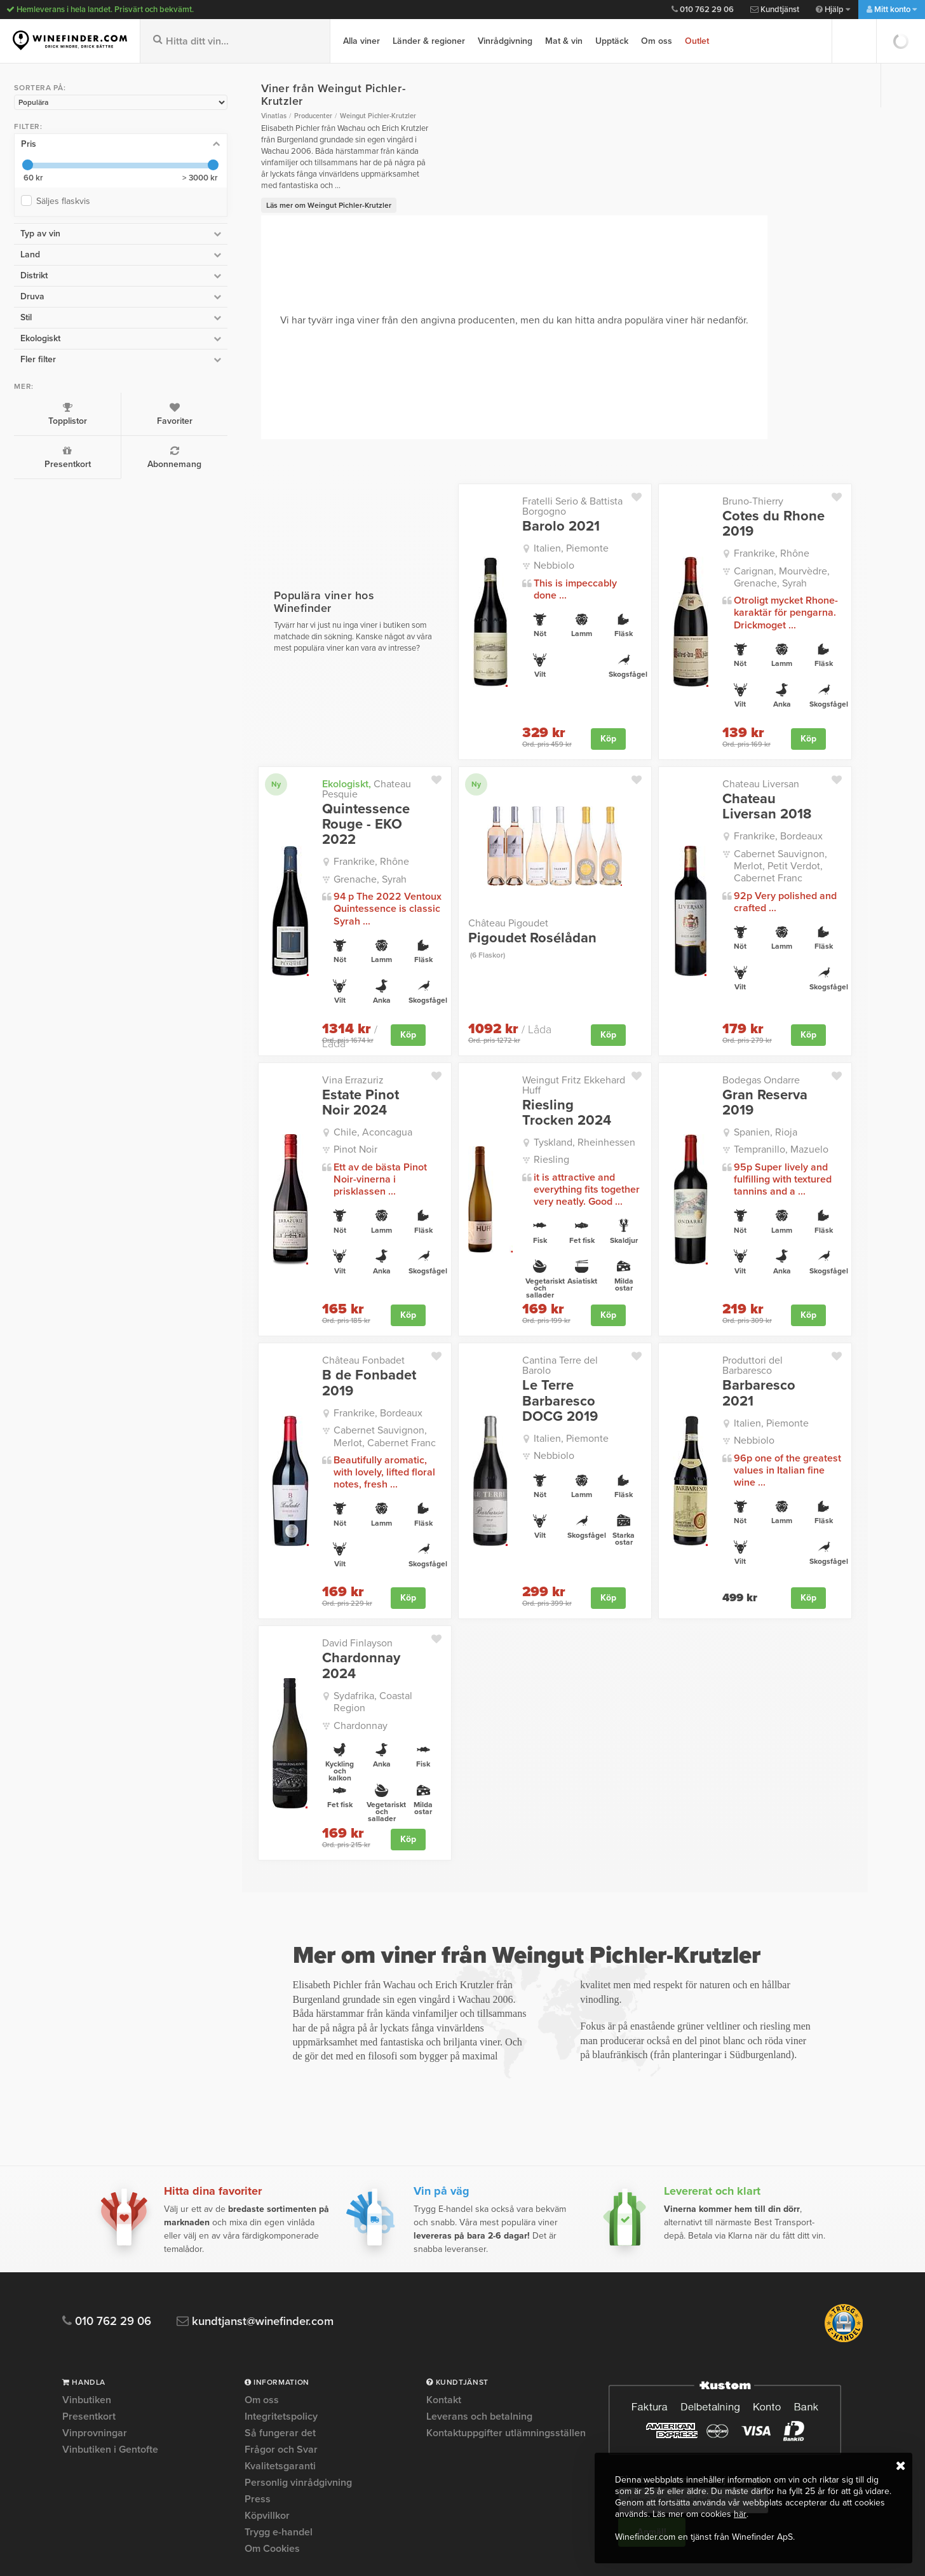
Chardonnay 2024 (309, 1597)
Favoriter (122, 413)
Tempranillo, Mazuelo (757, 1084)
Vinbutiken (86, 2291)
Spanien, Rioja (742, 1067)
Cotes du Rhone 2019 (750, 499)
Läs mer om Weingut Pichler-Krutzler (258, 181)
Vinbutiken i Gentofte (110, 2340)
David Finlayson (287, 1583)
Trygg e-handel (279, 2423)
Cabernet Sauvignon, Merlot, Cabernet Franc (326, 1376)
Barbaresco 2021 (753, 1314)
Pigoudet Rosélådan (503, 908)
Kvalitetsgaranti (280, 2356)
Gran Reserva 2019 (759, 1044)
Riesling (504, 1099)
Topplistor (49, 413)
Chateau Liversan (737, 759)
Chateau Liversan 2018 (754, 781)
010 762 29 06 (703, 9)
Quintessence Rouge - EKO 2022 (310, 781)
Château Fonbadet (293, 1300)
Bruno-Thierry (729, 477)
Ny (205, 759)
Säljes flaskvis (64, 199)
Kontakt (443, 2291)
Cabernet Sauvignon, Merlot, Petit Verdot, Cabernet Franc (773, 835)
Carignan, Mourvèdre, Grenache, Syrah (758, 553)
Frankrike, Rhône (748, 529)
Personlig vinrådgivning (298, 2373)
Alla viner (361, 41)
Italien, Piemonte (524, 524)
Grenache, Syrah (299, 829)
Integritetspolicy (281, 2307)
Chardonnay (290, 1636)
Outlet (697, 41)
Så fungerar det (280, 2323)
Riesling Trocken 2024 (528, 1052)
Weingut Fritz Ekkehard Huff (537, 1030)
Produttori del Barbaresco (755, 1300)
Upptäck (611, 41)
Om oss (656, 41)
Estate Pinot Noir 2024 (306, 1052)
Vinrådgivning (505, 41)
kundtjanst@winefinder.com (261, 2212)
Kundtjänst (774, 9)
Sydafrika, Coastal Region (319, 1619)
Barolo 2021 (514, 502)
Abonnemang (122, 456)
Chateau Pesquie (315, 759)
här (740, 2514)
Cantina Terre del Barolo (528, 1300)
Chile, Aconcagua (302, 1082)
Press (258, 2389)
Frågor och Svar (281, 2340)
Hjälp (833, 9)
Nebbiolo (507, 541)
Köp (585, 713)
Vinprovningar (94, 2323)
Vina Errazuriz (282, 1030)
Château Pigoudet (461, 894)
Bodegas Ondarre (737, 1030)
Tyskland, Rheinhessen (537, 1082)
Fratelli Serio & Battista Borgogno (525, 482)
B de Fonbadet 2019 (299, 1322)
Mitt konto (892, 9)
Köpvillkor (267, 2406)
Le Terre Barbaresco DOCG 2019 (534, 1330)
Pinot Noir (285, 1099)
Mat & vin (564, 41)
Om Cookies (272, 2439)
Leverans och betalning (479, 2307)
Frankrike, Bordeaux (754, 812)
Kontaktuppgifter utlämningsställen (506, 2323)
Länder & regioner (429, 41)
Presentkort (49, 456)
